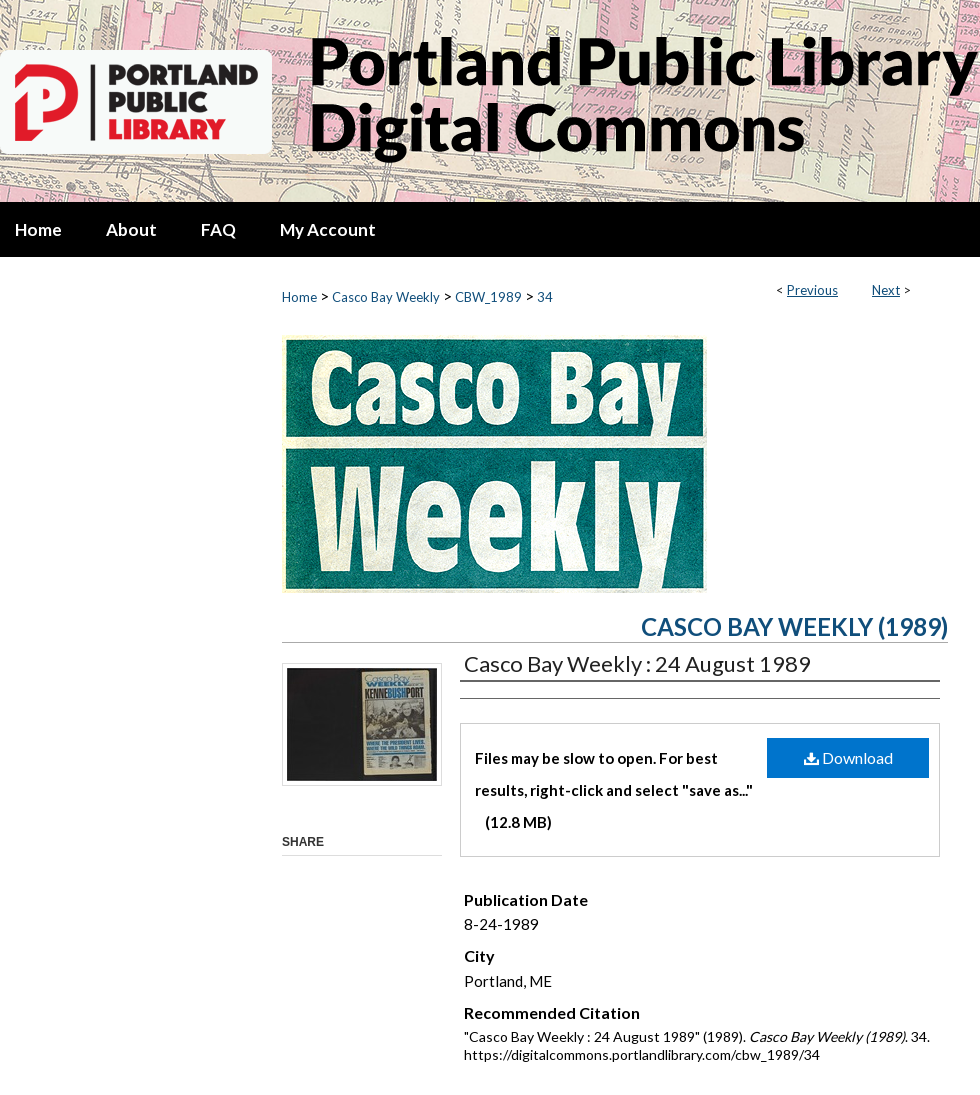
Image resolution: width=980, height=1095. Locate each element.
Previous (812, 290)
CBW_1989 (488, 297)
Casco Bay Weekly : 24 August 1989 (637, 663)
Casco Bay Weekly (386, 297)
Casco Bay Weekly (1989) (794, 626)
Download (848, 757)
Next (886, 290)
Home (299, 297)
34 (545, 297)
